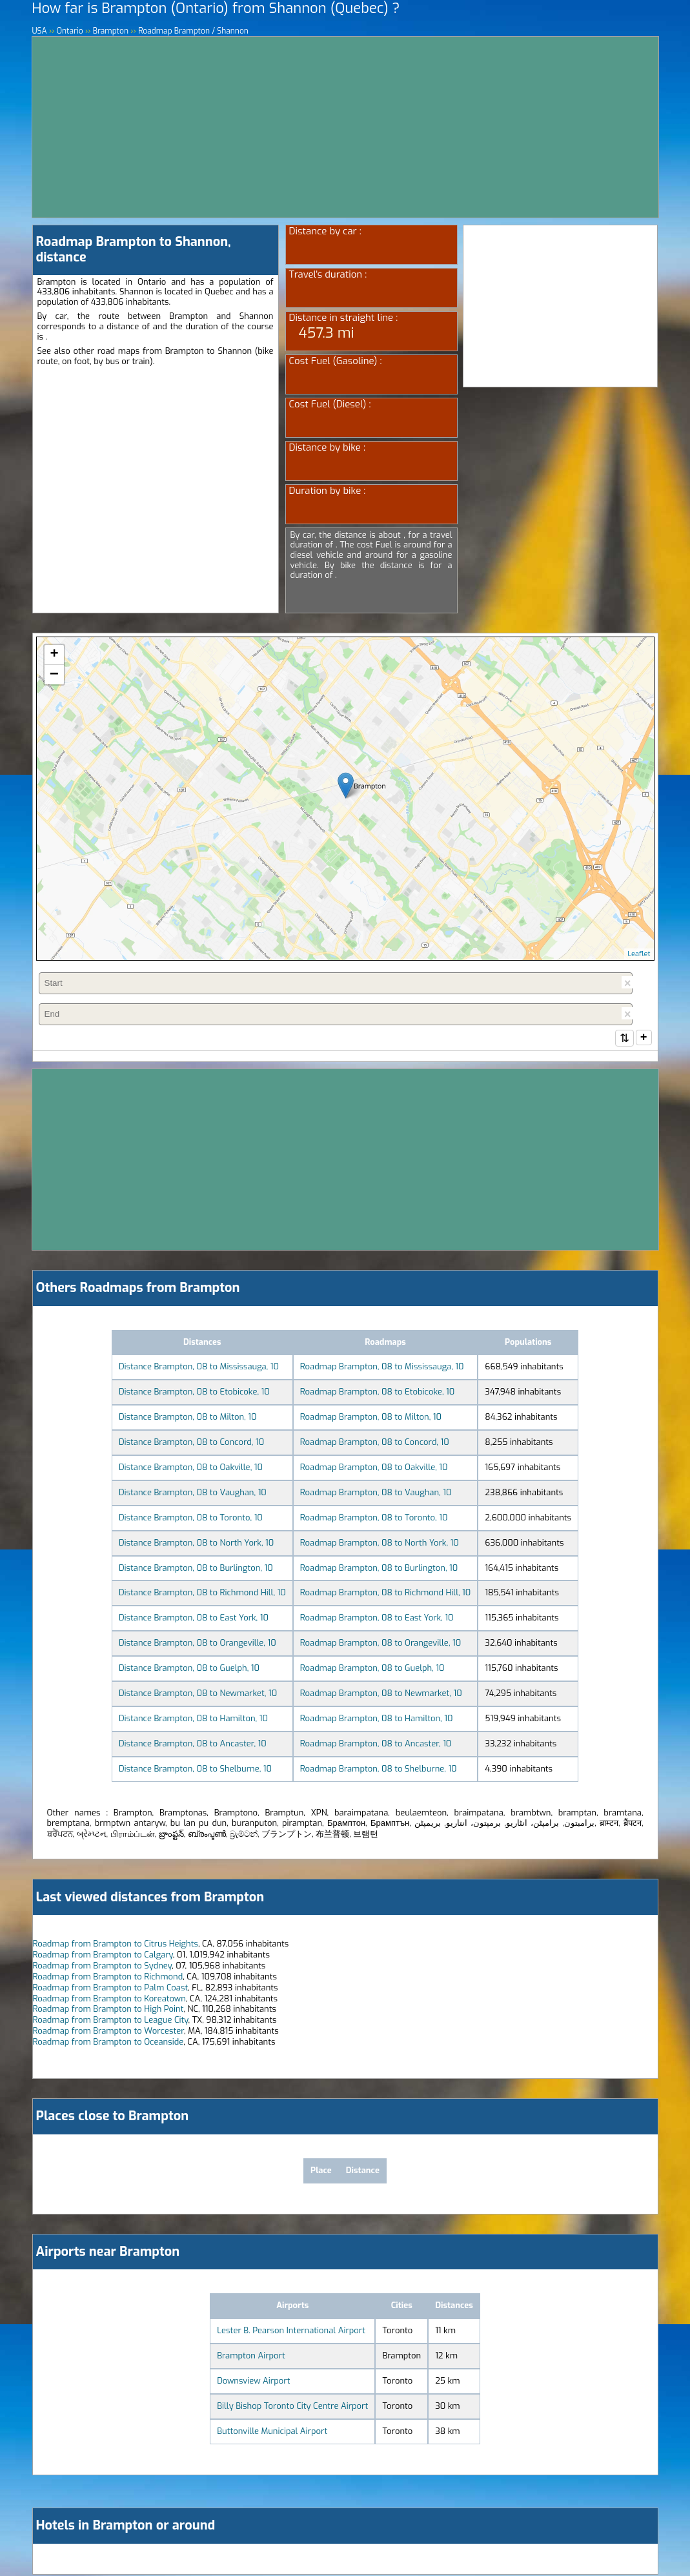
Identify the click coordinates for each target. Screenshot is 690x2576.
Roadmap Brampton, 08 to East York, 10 (377, 1618)
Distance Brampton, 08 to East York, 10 (194, 1618)
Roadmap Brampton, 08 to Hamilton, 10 (376, 1719)
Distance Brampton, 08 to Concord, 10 (191, 1443)
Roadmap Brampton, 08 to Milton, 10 (370, 1418)
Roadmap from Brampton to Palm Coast (110, 1988)
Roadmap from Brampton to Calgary (103, 1955)
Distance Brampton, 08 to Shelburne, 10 (195, 1769)
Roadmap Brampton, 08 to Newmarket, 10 (381, 1694)
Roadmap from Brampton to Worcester (109, 2032)
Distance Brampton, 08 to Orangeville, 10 (197, 1644)
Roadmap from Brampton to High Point (108, 2010)
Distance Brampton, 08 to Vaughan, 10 (193, 1493)
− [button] (54, 674)
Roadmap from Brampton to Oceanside (108, 2043)
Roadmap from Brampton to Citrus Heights (115, 1944)
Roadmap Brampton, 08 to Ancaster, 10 (376, 1744)
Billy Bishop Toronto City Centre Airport (292, 2407)
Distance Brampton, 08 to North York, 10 (196, 1543)
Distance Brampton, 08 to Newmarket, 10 (198, 1694)
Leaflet (638, 954)
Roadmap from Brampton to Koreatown (109, 1999)
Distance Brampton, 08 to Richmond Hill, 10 (202, 1593)
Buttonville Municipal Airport (272, 2432)
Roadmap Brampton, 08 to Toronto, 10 (374, 1518)
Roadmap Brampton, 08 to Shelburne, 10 (378, 1769)
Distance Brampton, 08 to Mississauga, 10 (199, 1367)
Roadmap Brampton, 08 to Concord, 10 (374, 1443)
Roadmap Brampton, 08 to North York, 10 (379, 1543)
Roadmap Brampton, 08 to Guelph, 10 (372, 1669)
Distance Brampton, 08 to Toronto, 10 (191, 1518)
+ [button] (54, 654)
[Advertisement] (345, 127)
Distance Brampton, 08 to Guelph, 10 (189, 1669)
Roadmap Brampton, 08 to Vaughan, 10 (376, 1493)
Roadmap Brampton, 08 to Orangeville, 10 (380, 1644)
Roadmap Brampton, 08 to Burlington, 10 (379, 1569)
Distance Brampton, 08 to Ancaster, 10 (193, 1744)
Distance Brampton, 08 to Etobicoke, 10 (194, 1392)
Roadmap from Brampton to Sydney (102, 1966)
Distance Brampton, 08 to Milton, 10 (188, 1418)
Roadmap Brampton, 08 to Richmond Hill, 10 (385, 1593)
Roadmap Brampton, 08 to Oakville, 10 (374, 1468)
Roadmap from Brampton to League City (110, 2021)
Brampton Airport (251, 2356)
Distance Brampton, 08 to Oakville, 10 (191, 1468)
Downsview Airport (253, 2382)
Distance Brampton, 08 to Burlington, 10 (196, 1569)
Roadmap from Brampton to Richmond (108, 1977)
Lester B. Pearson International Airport (291, 2331)
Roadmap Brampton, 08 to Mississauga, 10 (382, 1367)
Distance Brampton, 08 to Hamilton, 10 (193, 1719)
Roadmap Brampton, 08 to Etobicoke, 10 (377, 1392)
